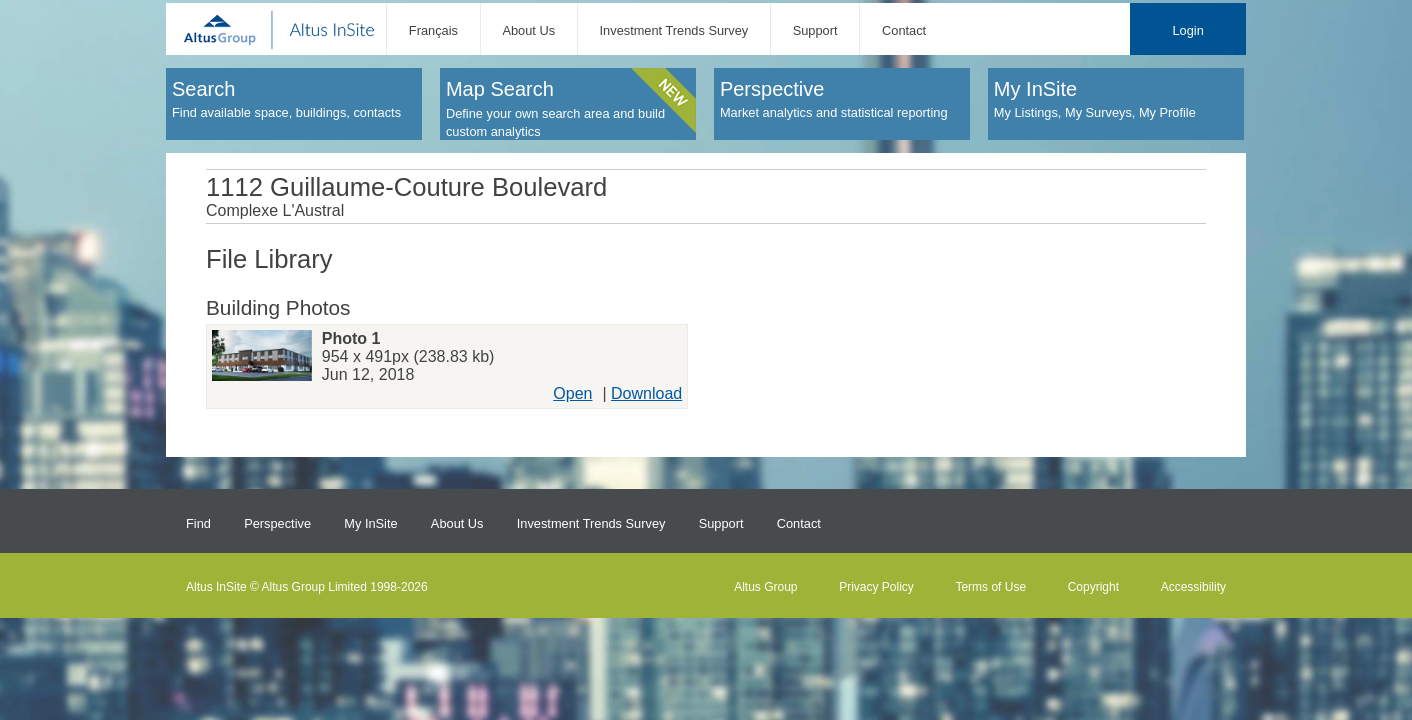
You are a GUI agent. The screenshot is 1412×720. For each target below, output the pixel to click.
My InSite (370, 523)
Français (433, 30)
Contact (904, 30)
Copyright (1093, 587)
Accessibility (1193, 587)
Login (1187, 30)
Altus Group (765, 587)
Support (815, 30)
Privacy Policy (876, 587)
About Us (528, 30)
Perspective (277, 523)
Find (198, 523)
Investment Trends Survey (674, 30)
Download (646, 393)
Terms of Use (990, 587)
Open (572, 393)
